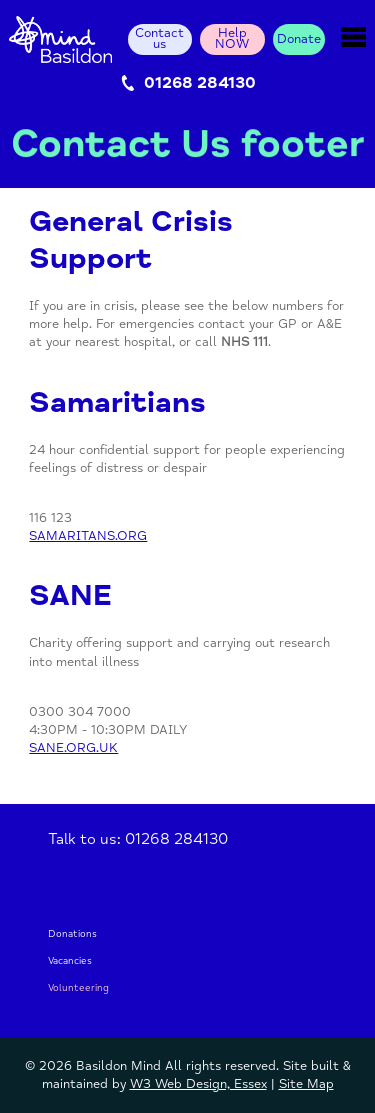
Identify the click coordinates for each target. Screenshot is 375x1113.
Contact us (159, 39)
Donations (72, 934)
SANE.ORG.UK (73, 748)
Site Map (306, 1084)
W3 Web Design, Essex (198, 1084)
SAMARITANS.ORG (88, 536)
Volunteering (78, 988)
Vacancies (70, 961)
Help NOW (232, 39)
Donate (299, 39)
